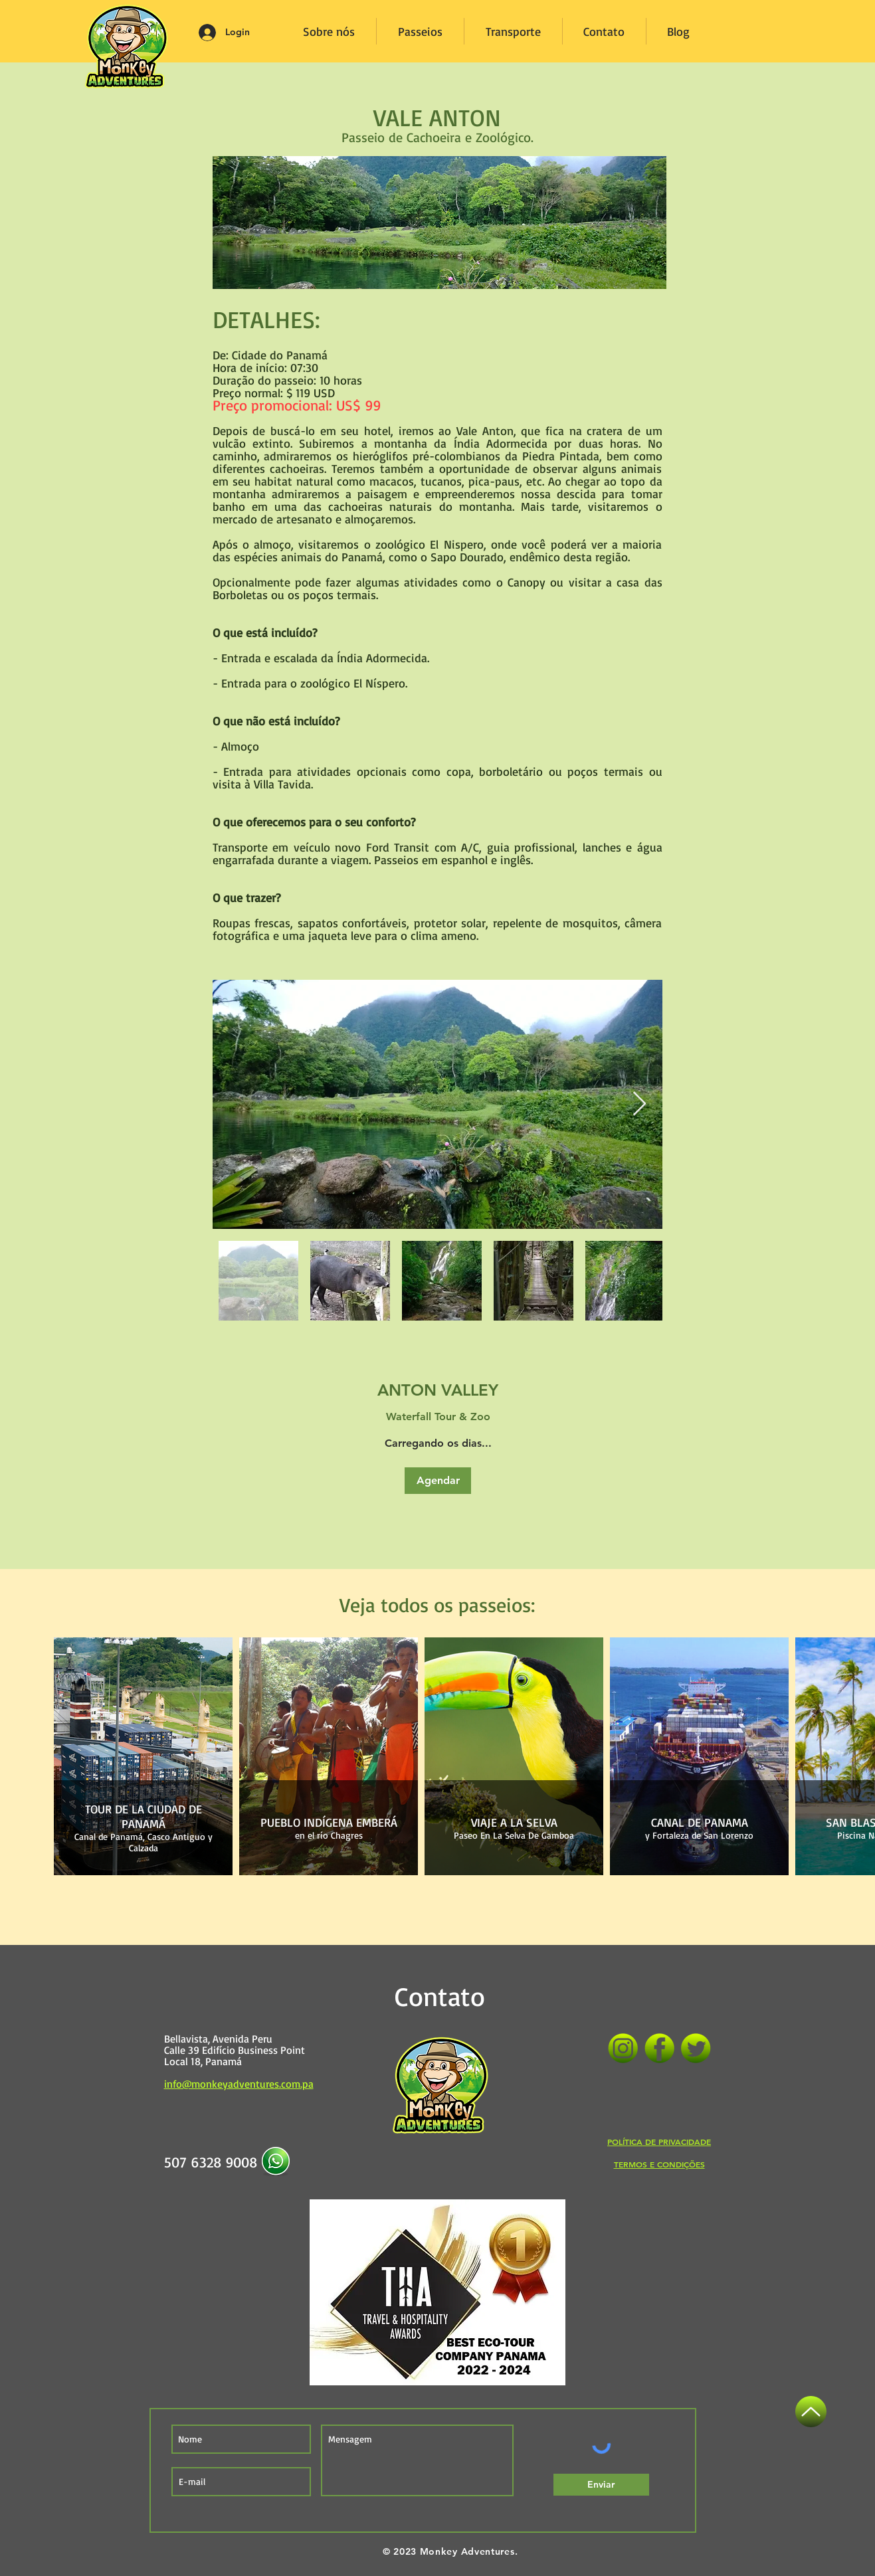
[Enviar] (601, 2485)
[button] (438, 1480)
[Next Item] (639, 1104)
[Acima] (810, 2411)
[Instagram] (623, 2048)
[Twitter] (696, 2048)
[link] (438, 1390)
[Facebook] (659, 2048)
